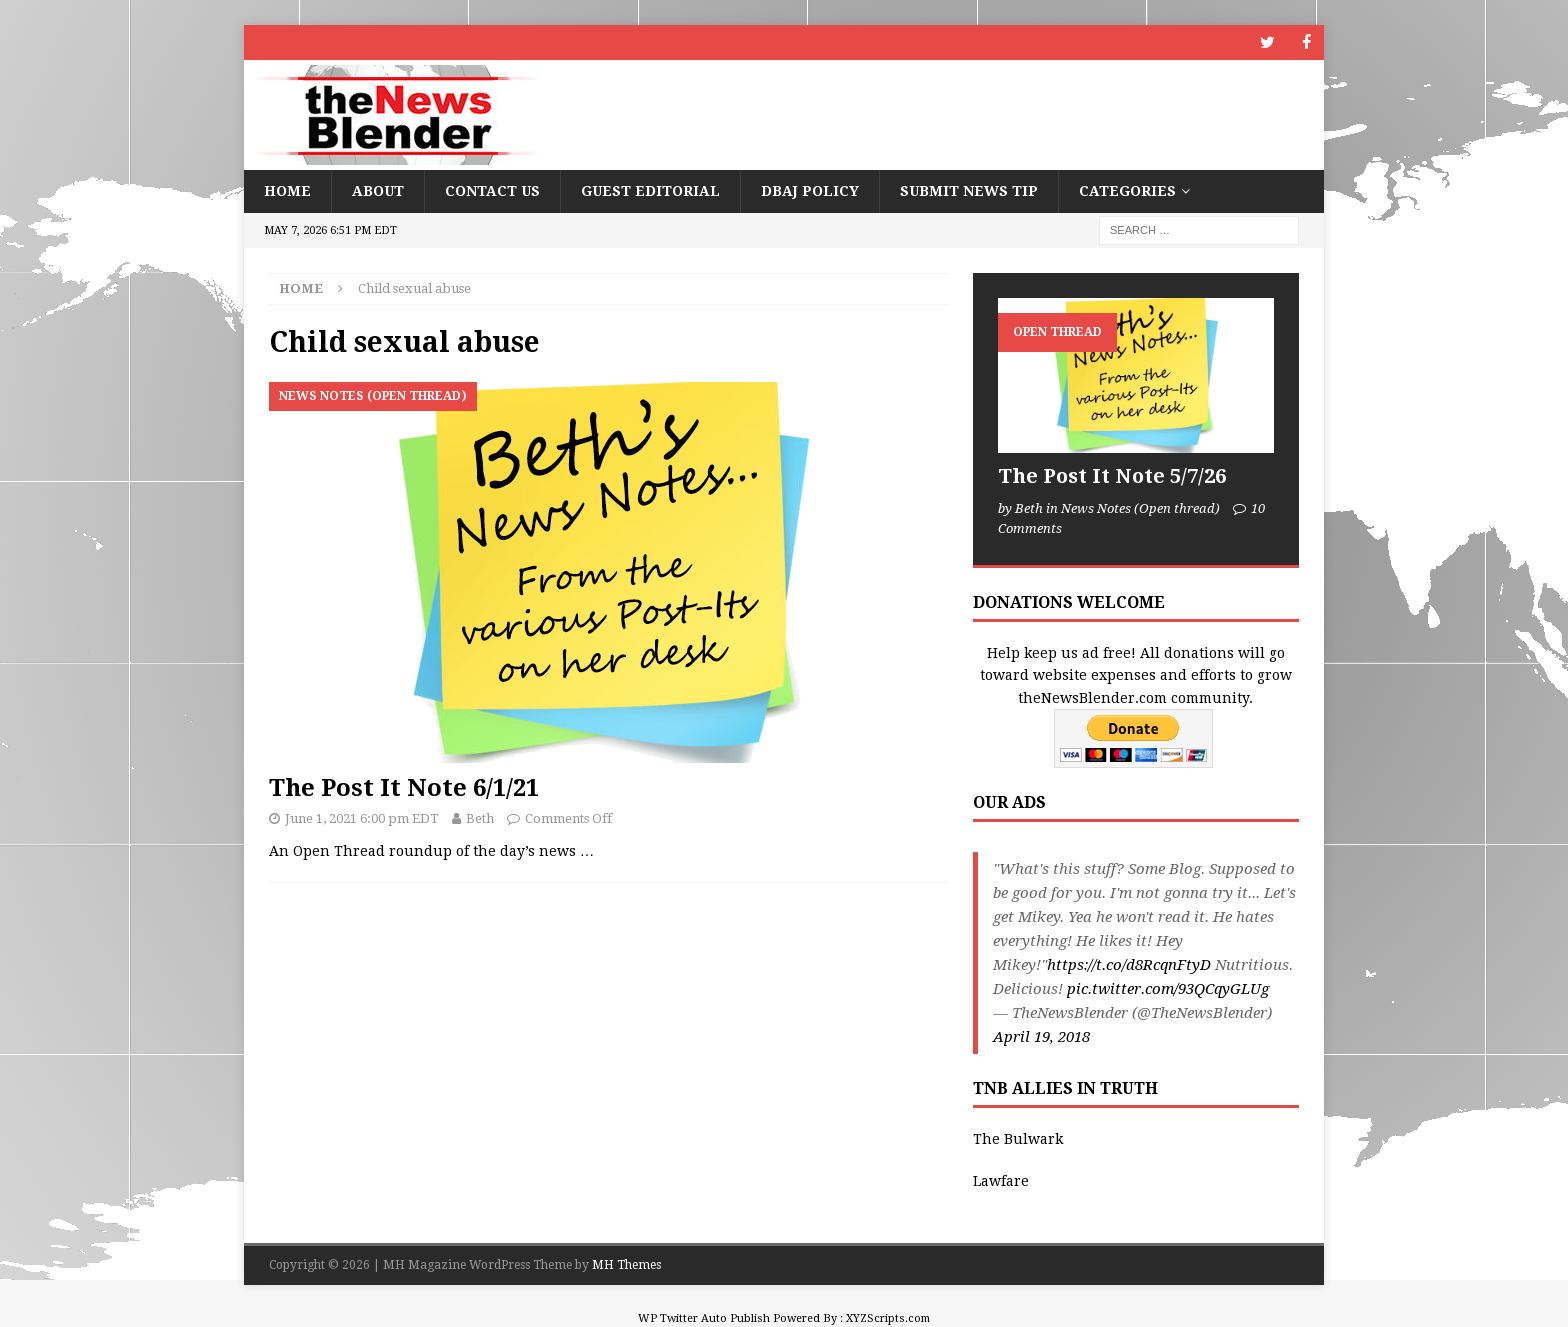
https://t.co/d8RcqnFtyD (1129, 965)
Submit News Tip (969, 191)
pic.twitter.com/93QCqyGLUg (1168, 989)
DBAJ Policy (810, 191)
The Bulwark (1018, 1139)
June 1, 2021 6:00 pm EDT (362, 818)
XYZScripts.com (888, 1318)
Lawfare (1001, 1181)
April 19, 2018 (1041, 1037)
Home (287, 191)
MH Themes (626, 1264)
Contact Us (492, 191)
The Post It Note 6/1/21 (404, 788)
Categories (1127, 191)
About (378, 191)
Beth (480, 818)
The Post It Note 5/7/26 (1112, 476)
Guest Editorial (650, 191)
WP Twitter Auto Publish (704, 1318)
